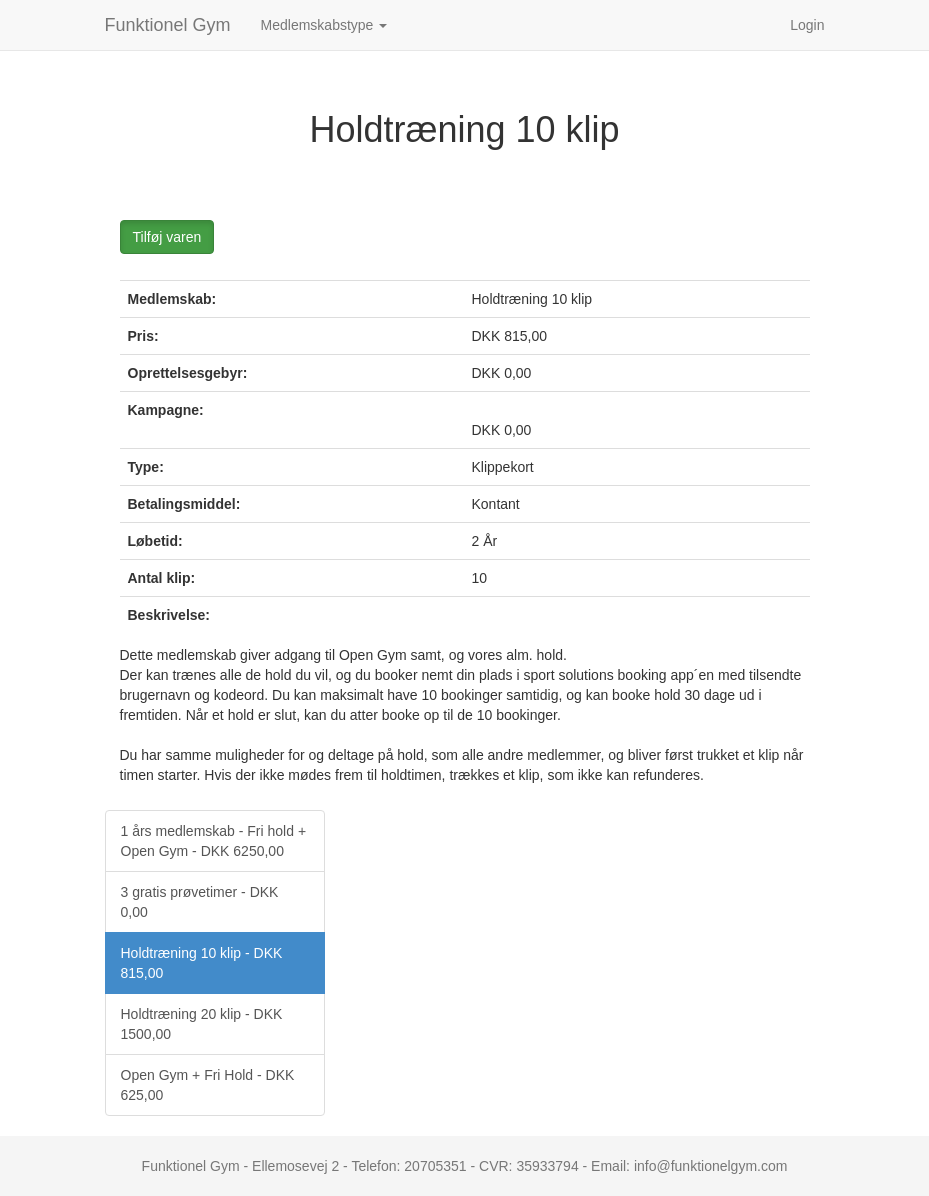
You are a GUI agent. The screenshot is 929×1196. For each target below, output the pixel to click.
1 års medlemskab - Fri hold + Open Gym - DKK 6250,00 (214, 841)
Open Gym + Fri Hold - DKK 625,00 (208, 1085)
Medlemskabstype (324, 25)
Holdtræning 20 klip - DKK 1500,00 (202, 1024)
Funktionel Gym (168, 25)
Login (807, 25)
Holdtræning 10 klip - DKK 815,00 (202, 963)
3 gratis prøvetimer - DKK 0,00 (200, 902)
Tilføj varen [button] (167, 237)
